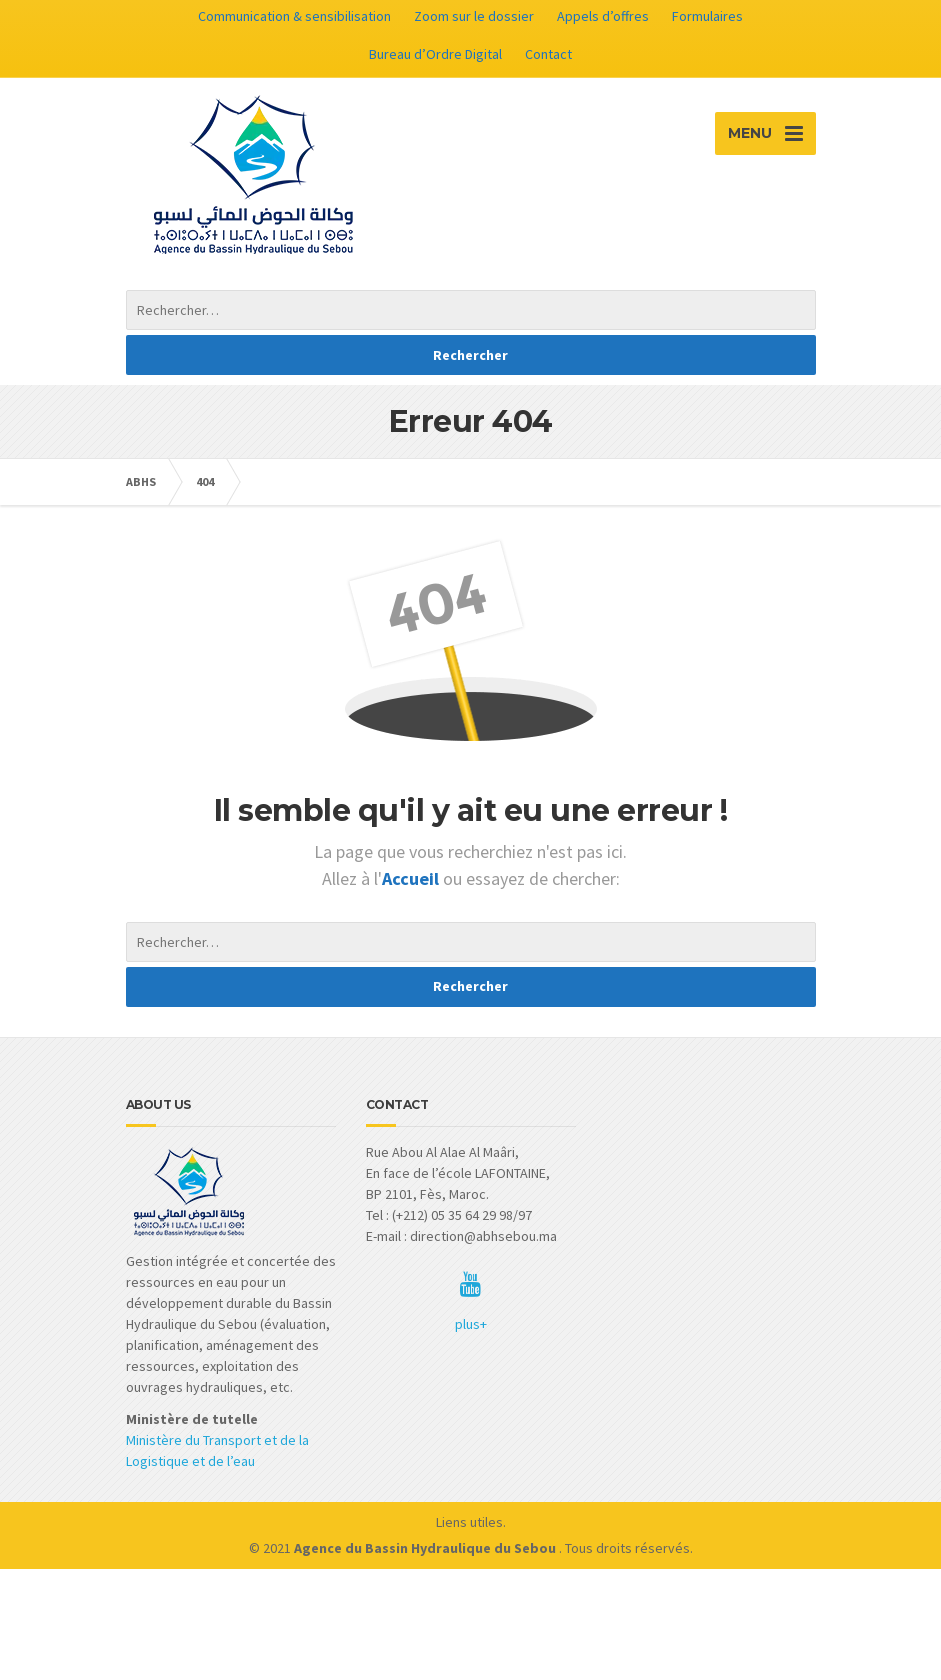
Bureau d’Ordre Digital (435, 54)
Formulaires (707, 16)
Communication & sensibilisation (294, 16)
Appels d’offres (603, 16)
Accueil (412, 878)
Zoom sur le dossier (474, 16)
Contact (548, 54)
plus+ (471, 1324)
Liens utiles (469, 1522)
